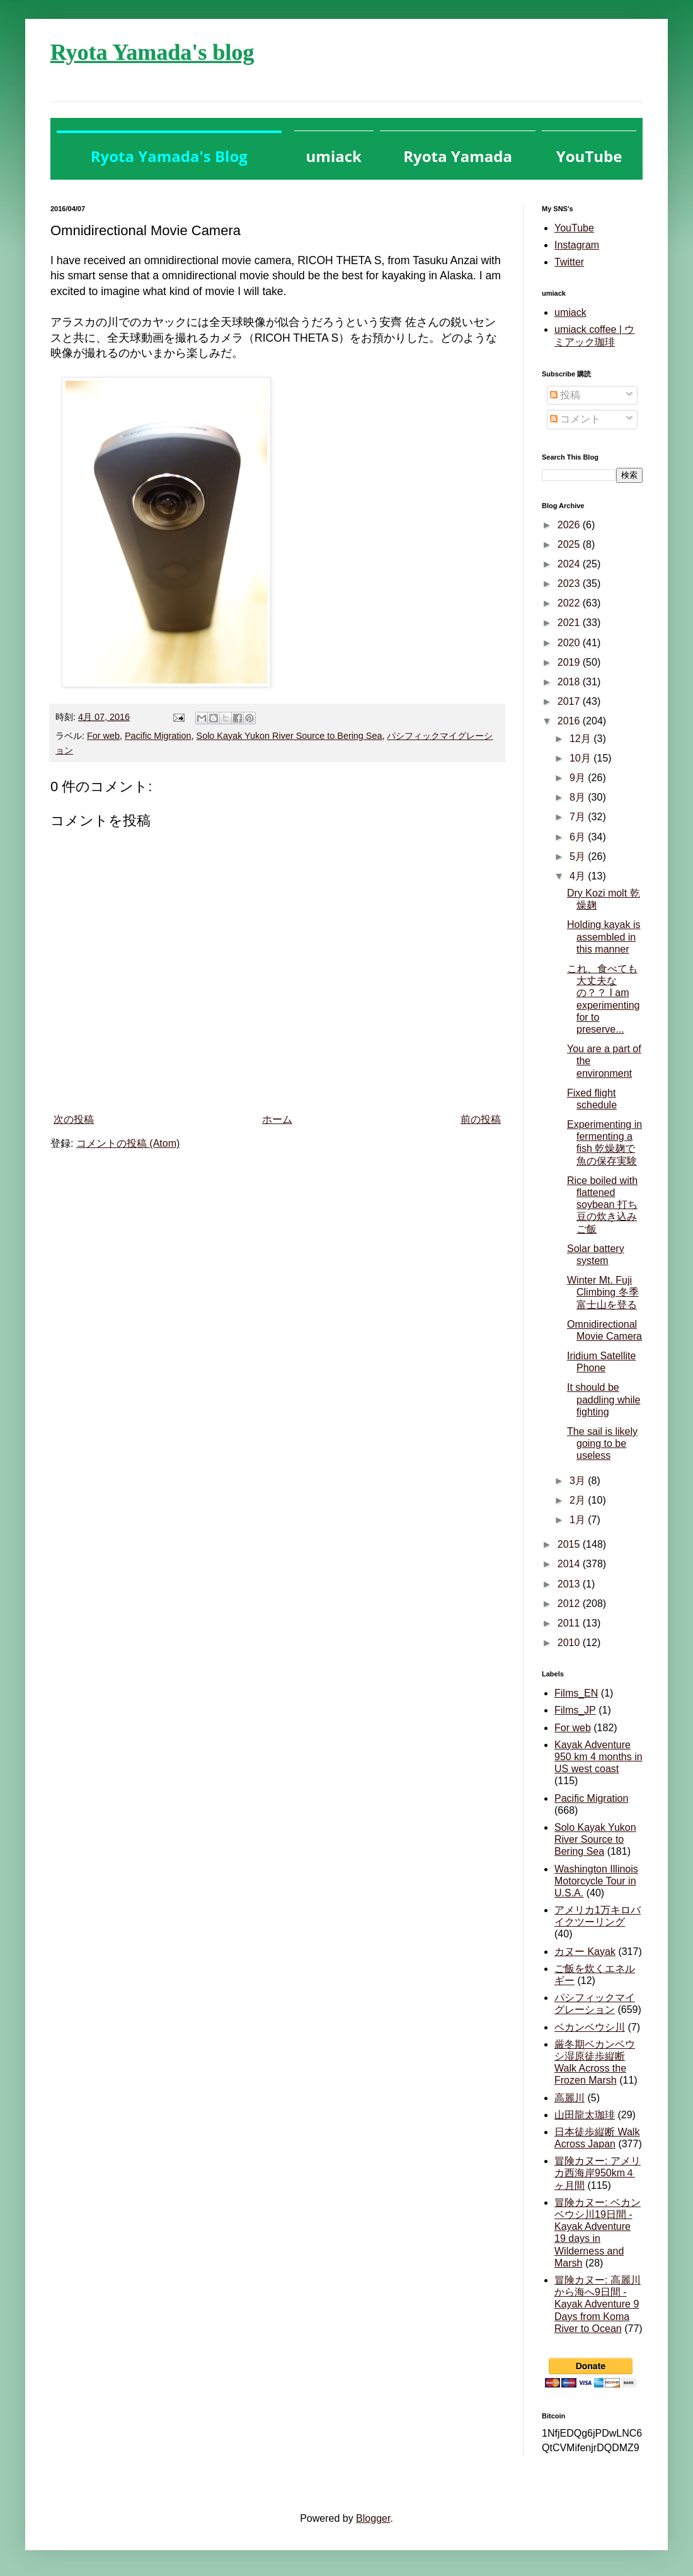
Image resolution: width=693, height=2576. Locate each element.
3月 (579, 1480)
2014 (570, 1563)
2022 (570, 603)
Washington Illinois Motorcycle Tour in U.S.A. (596, 1881)
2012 (570, 1603)
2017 (570, 701)
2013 (570, 1584)
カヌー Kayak (585, 1951)
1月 (579, 1519)
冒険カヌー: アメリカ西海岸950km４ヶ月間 (597, 2172)
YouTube (574, 228)
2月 (579, 1500)
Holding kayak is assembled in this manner (604, 936)
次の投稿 (74, 1119)
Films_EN (576, 1693)
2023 (570, 583)
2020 (570, 642)
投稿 (565, 395)
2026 (570, 524)
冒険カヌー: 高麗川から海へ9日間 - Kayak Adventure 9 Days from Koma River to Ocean (597, 2304)
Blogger (373, 2518)
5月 (579, 856)
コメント (575, 419)
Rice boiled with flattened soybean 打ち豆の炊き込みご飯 (602, 1204)
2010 (570, 1642)
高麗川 (569, 2097)
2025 (570, 544)
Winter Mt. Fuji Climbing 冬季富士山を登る (603, 1292)
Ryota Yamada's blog (152, 52)
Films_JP (575, 1710)
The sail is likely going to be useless (602, 1443)
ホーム (277, 1119)
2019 (570, 662)
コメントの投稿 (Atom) (128, 1143)
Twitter (569, 262)
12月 (581, 738)
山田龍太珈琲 (584, 2114)
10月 (581, 758)
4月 (579, 876)
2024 (570, 564)
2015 (570, 1544)
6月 (579, 837)
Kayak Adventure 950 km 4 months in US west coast (598, 1756)
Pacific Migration (158, 736)
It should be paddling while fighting (603, 1399)
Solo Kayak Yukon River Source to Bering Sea (289, 736)
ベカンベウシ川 (589, 2027)
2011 (570, 1623)
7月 (579, 816)
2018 (570, 681)
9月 (579, 777)
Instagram (576, 245)
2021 (570, 622)
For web (103, 736)
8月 (579, 797)
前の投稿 (481, 1119)
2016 (570, 721)
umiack (570, 312)
